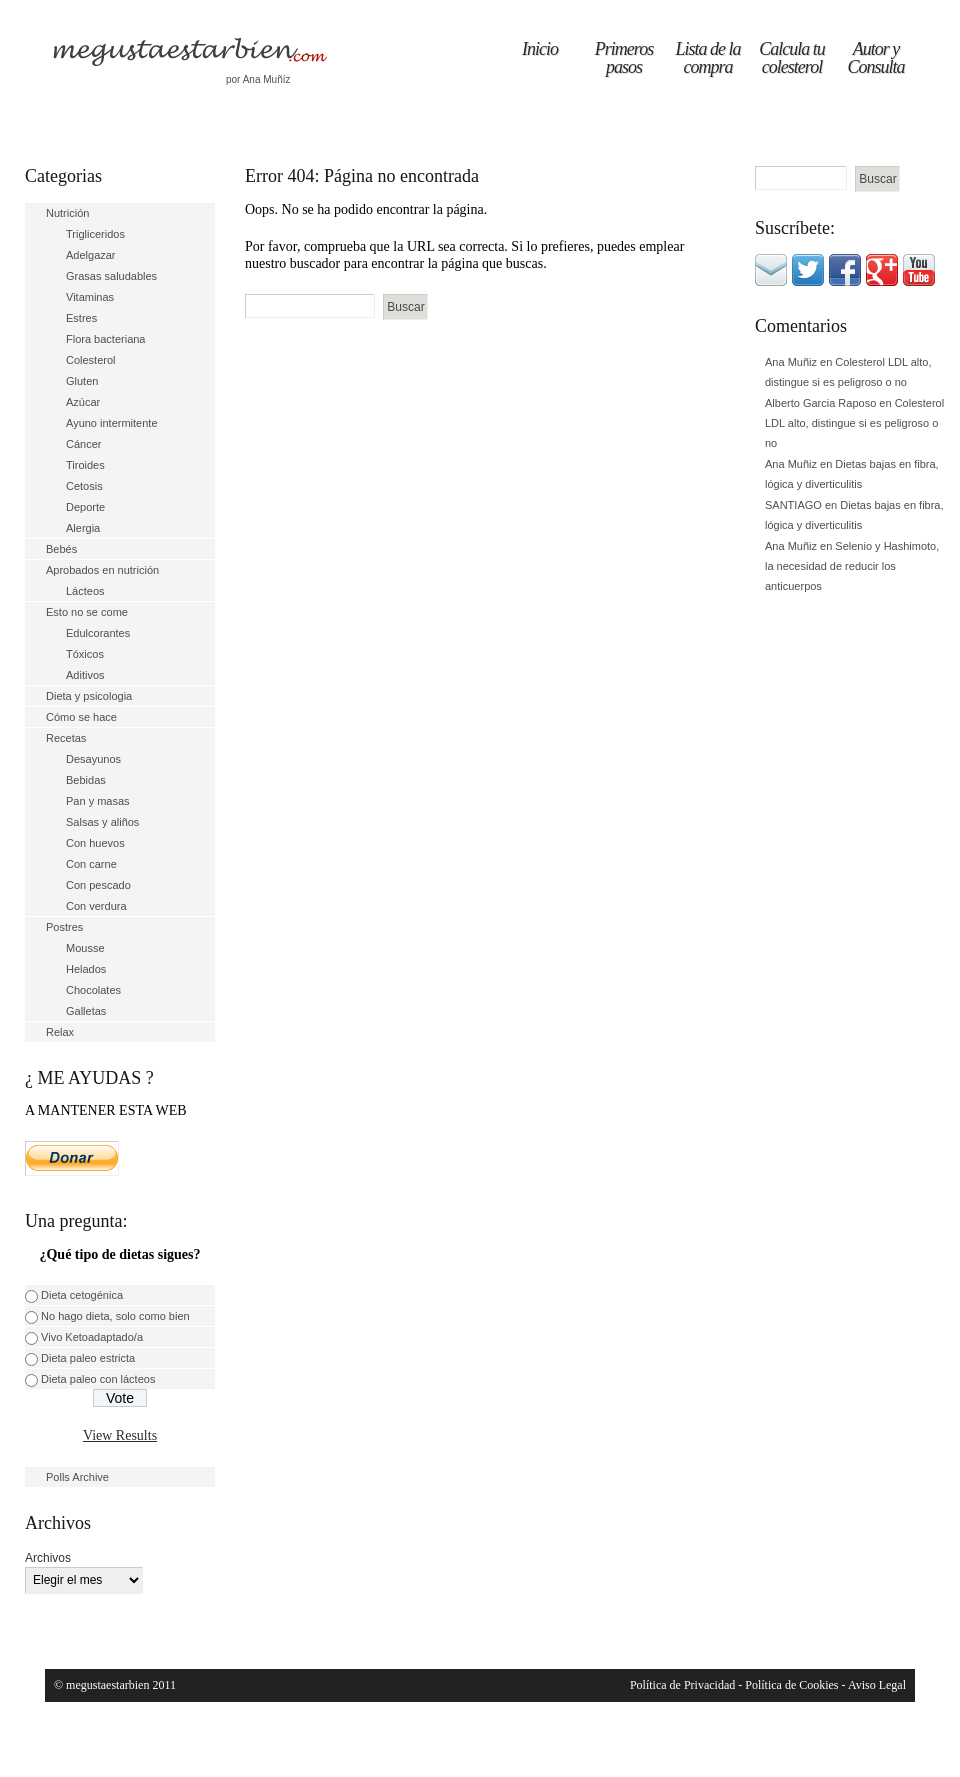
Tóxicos (85, 654)
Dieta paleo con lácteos (98, 1379)
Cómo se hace (81, 717)
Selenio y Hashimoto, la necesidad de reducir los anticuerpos (852, 566)
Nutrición (67, 213)
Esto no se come (87, 612)
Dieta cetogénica (82, 1295)
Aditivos (85, 675)
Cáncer (83, 444)
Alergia (83, 528)
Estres (81, 318)
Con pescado (98, 885)
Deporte (85, 507)
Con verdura (96, 906)
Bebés (61, 549)
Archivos (48, 1558)
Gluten (82, 381)
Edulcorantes (98, 633)
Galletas (86, 1011)
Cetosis (84, 486)
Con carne (91, 864)
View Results (120, 1435)
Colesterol (91, 360)
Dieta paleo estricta (88, 1358)
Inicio (540, 49)
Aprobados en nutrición (102, 570)
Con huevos (95, 843)
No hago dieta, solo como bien (115, 1316)
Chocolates (93, 990)
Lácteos (85, 591)
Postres (64, 927)
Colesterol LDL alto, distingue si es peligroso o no (854, 423)
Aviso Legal (877, 1685)
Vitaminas (90, 297)
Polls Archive (77, 1477)
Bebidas (86, 780)
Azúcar (83, 402)
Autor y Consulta (875, 58)
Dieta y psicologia (89, 696)
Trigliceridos (95, 234)
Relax (60, 1032)
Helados (86, 969)
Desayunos (93, 759)
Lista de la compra (707, 58)
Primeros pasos (624, 58)
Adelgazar (91, 255)
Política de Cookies (791, 1685)
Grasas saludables (111, 276)
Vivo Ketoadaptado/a (92, 1337)
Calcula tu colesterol (792, 58)
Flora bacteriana (106, 339)
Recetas (66, 738)
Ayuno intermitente (112, 423)
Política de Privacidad (682, 1685)
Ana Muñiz (791, 362)
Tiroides (85, 465)
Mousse (85, 948)
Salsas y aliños (102, 822)
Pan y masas (98, 801)
